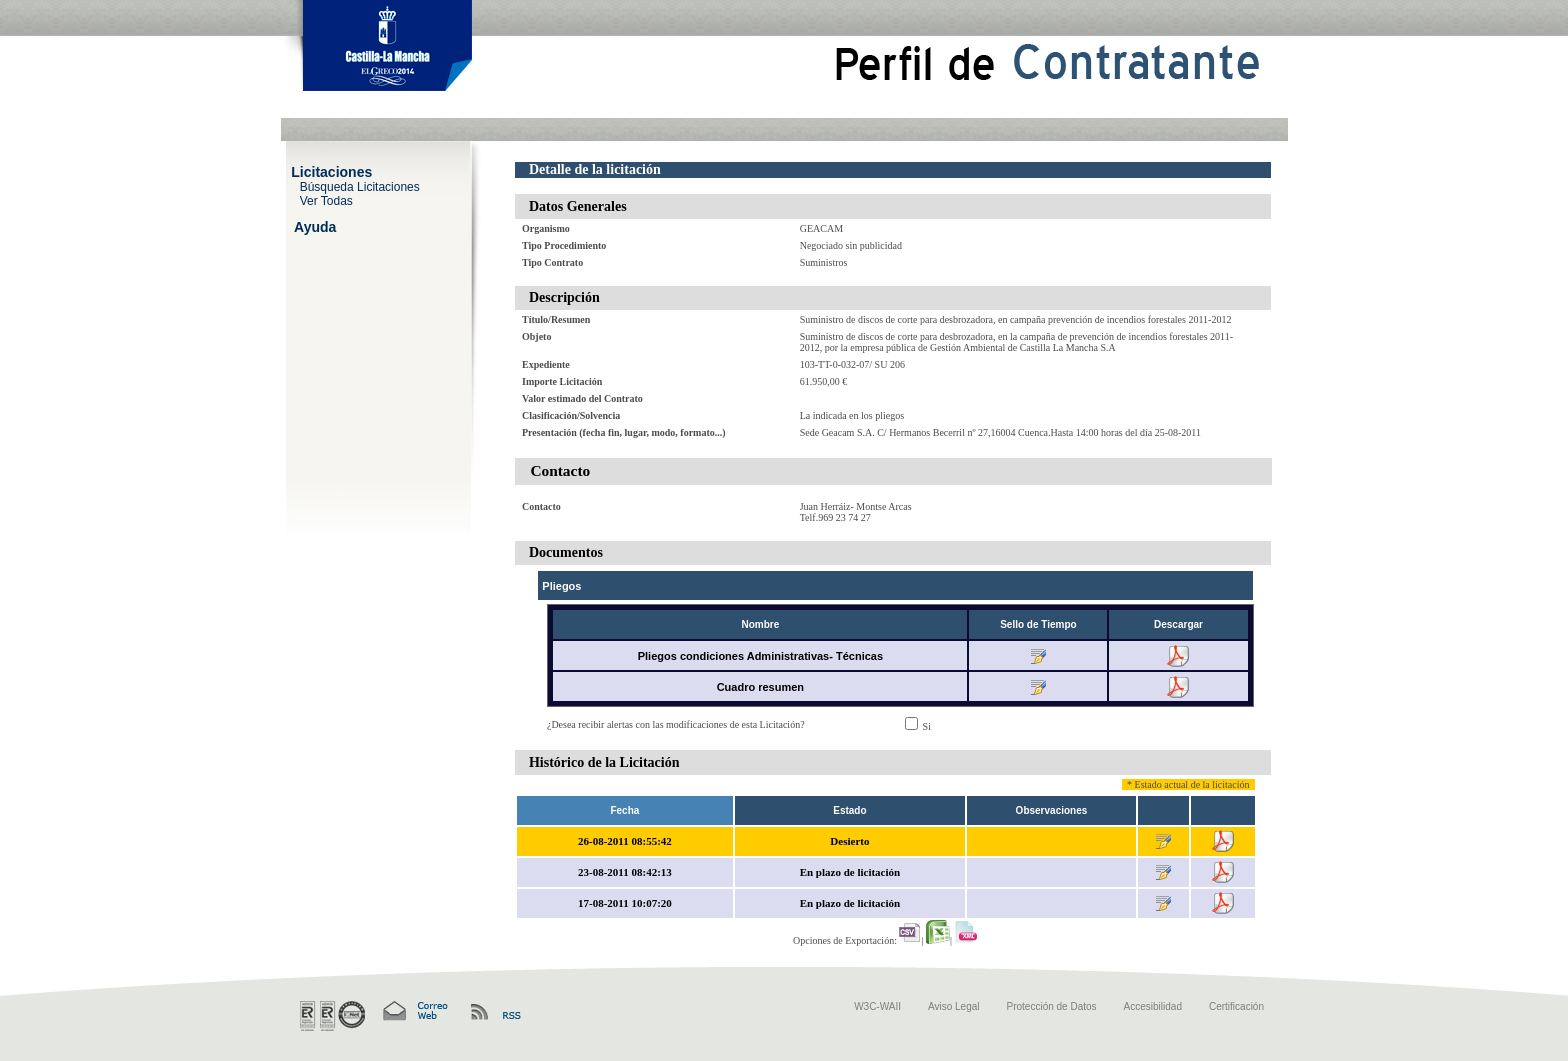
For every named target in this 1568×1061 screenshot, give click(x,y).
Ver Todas (326, 200)
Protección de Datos (1052, 1006)
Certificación (1236, 1006)
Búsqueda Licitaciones (360, 186)
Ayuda (315, 226)
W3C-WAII (877, 1006)
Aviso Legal (954, 1006)
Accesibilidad (1153, 1006)
